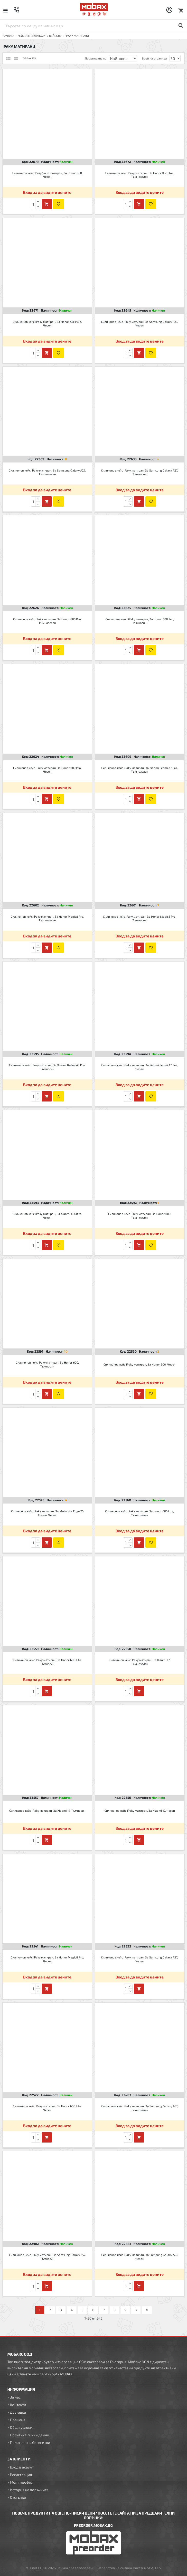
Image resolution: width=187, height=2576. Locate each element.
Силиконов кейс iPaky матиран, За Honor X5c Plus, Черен (47, 323)
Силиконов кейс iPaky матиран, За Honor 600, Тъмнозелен (139, 1215)
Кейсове (55, 35)
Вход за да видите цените (47, 192)
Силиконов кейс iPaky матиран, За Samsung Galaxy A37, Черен (139, 1959)
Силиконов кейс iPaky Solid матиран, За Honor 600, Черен (47, 174)
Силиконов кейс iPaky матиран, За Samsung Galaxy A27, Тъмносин (139, 472)
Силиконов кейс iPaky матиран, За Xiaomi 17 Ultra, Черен (47, 1215)
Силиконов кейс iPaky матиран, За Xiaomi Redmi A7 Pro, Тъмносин (47, 1067)
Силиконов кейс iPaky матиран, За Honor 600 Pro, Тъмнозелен (47, 621)
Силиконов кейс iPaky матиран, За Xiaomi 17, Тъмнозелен (139, 1661)
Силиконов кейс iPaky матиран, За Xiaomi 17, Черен (139, 1810)
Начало (8, 35)
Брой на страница (154, 58)
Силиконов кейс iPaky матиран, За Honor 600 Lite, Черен (47, 2108)
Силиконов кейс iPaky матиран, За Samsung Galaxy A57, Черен (139, 2256)
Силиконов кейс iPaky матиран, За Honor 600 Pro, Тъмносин (139, 621)
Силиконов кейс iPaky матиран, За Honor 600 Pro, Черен (47, 769)
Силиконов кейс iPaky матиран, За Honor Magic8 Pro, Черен (47, 1959)
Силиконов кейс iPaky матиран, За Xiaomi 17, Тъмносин (47, 1810)
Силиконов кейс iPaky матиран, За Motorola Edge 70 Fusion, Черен (47, 1513)
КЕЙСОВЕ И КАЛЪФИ (31, 35)
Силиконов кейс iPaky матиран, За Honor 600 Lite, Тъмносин (47, 1661)
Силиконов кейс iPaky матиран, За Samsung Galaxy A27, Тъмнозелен (47, 472)
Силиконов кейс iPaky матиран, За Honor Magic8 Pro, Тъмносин (139, 918)
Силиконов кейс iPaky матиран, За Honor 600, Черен (139, 1364)
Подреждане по (95, 58)
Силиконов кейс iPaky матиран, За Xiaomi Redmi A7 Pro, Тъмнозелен (139, 769)
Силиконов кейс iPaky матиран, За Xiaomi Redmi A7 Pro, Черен (139, 1067)
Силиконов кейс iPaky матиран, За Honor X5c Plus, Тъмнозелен (139, 174)
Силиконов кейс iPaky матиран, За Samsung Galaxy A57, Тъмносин (47, 2256)
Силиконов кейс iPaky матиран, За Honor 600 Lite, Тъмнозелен (139, 1513)
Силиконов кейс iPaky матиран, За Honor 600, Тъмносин (47, 1364)
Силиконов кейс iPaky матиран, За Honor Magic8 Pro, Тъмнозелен (47, 918)
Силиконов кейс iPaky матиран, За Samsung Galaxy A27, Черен (139, 323)
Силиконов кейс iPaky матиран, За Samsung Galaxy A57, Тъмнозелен (139, 2108)
